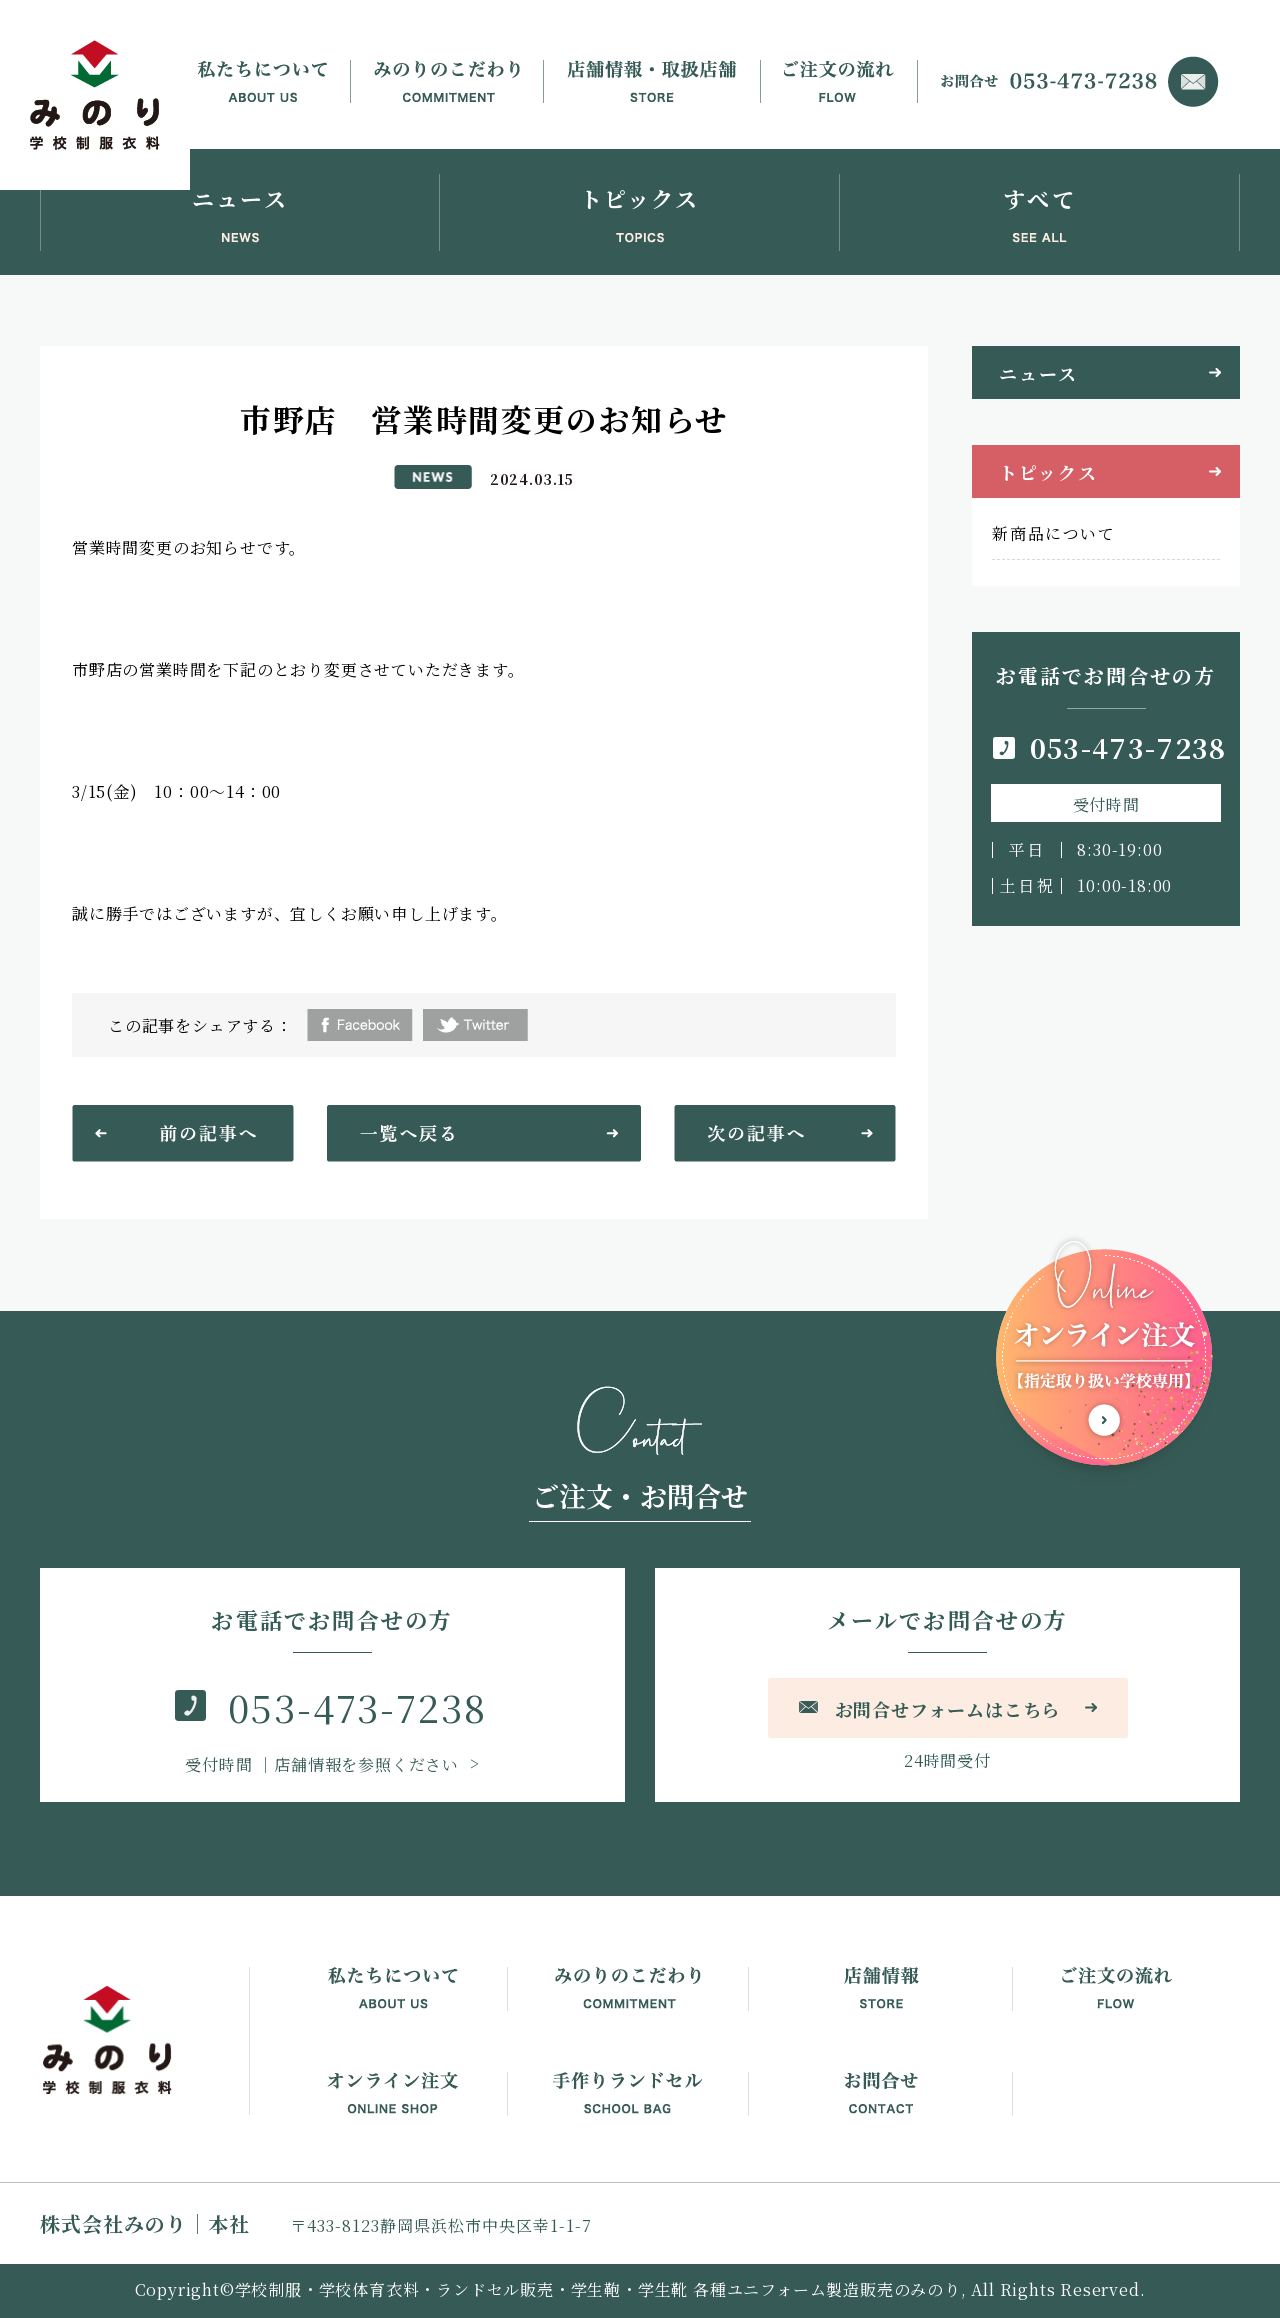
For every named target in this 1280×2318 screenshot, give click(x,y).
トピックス (1048, 472)
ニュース (1038, 373)
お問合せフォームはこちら (948, 1709)
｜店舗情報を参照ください (324, 1764)
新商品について (1053, 533)
